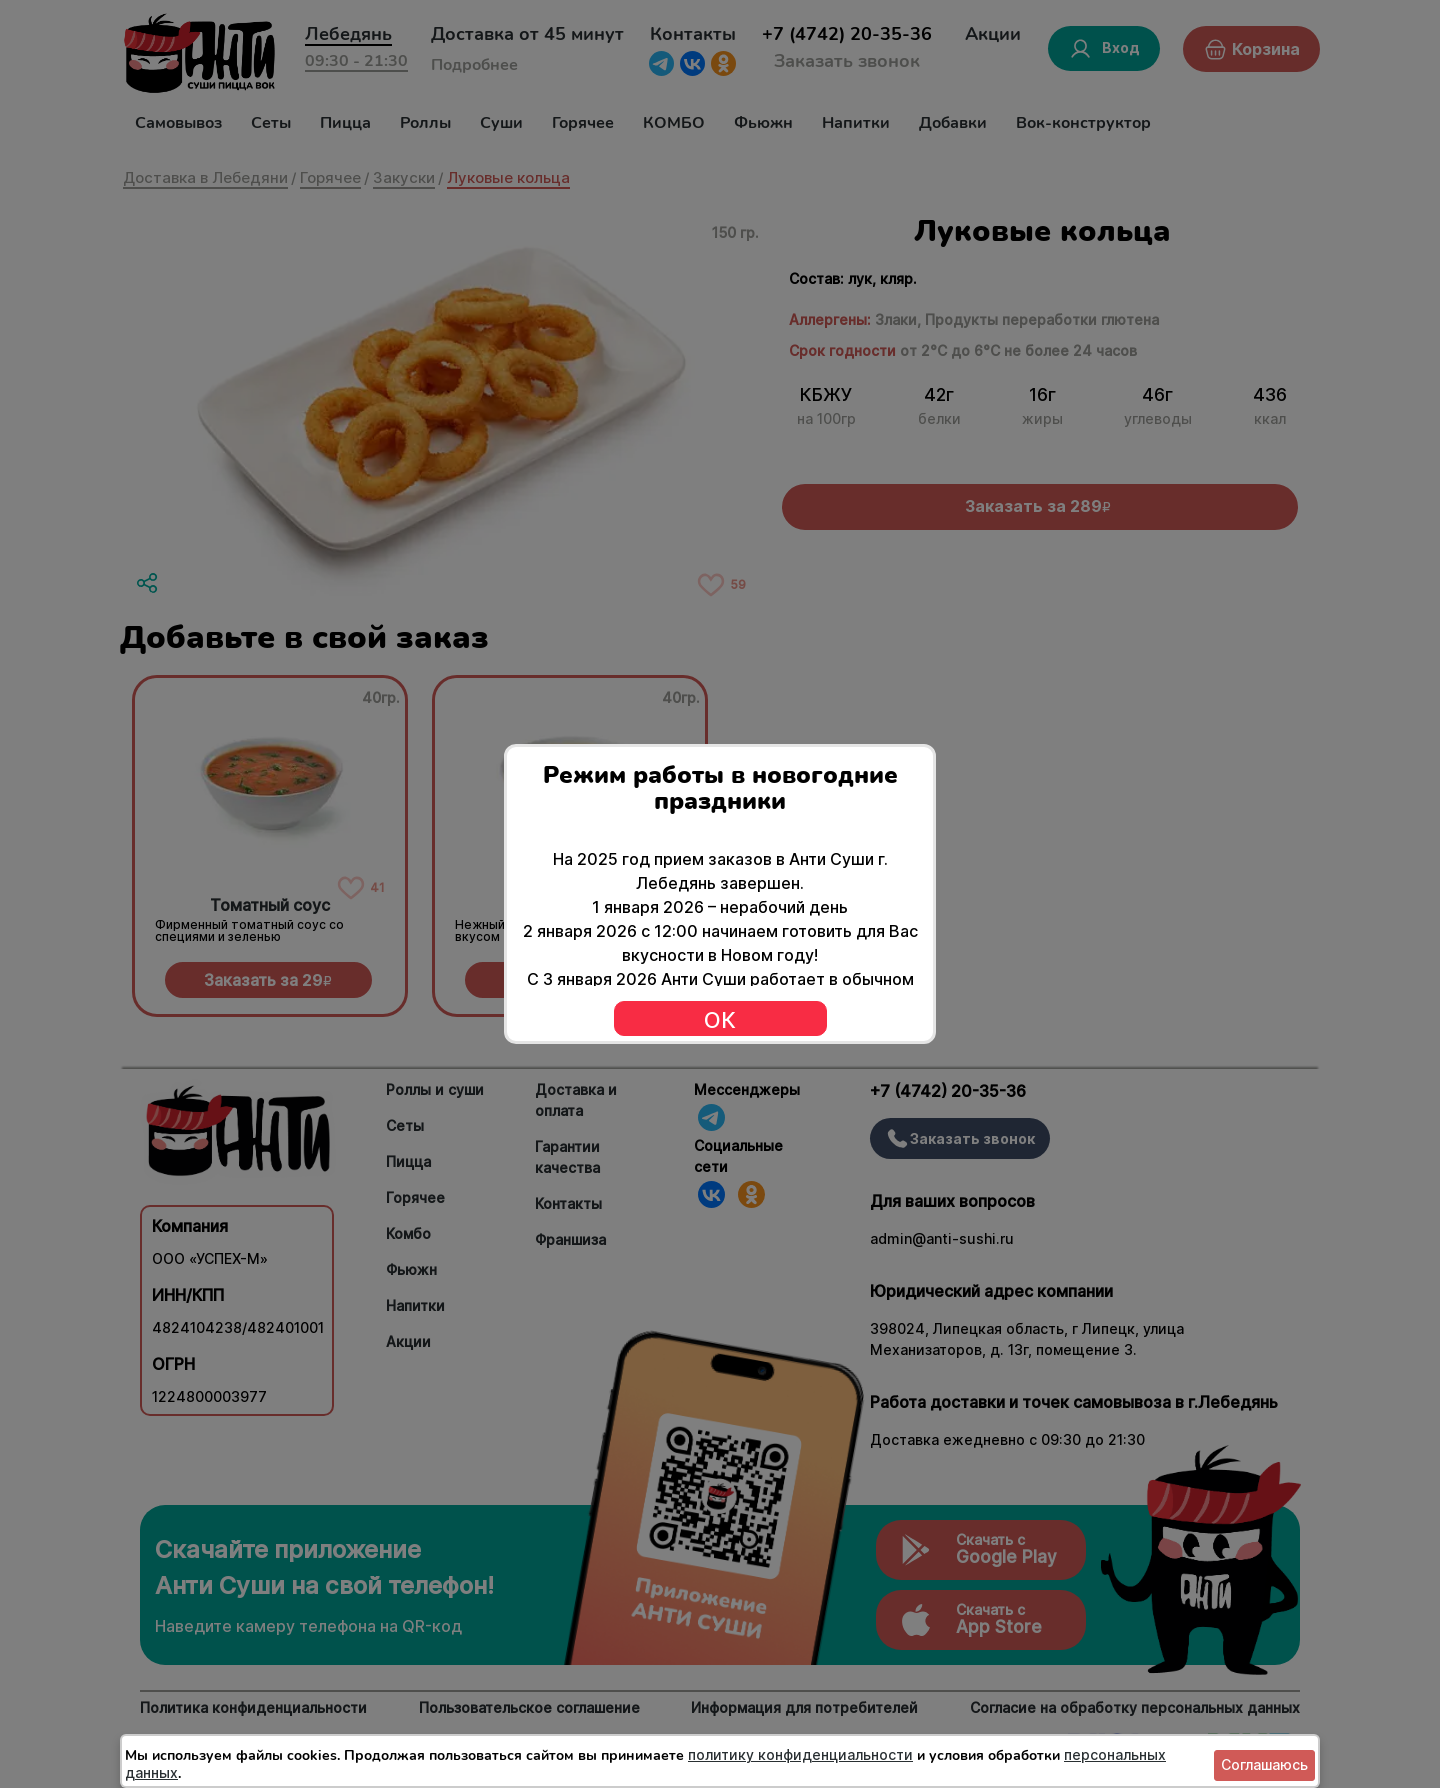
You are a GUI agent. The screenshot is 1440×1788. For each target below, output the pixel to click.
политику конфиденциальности (800, 1754)
